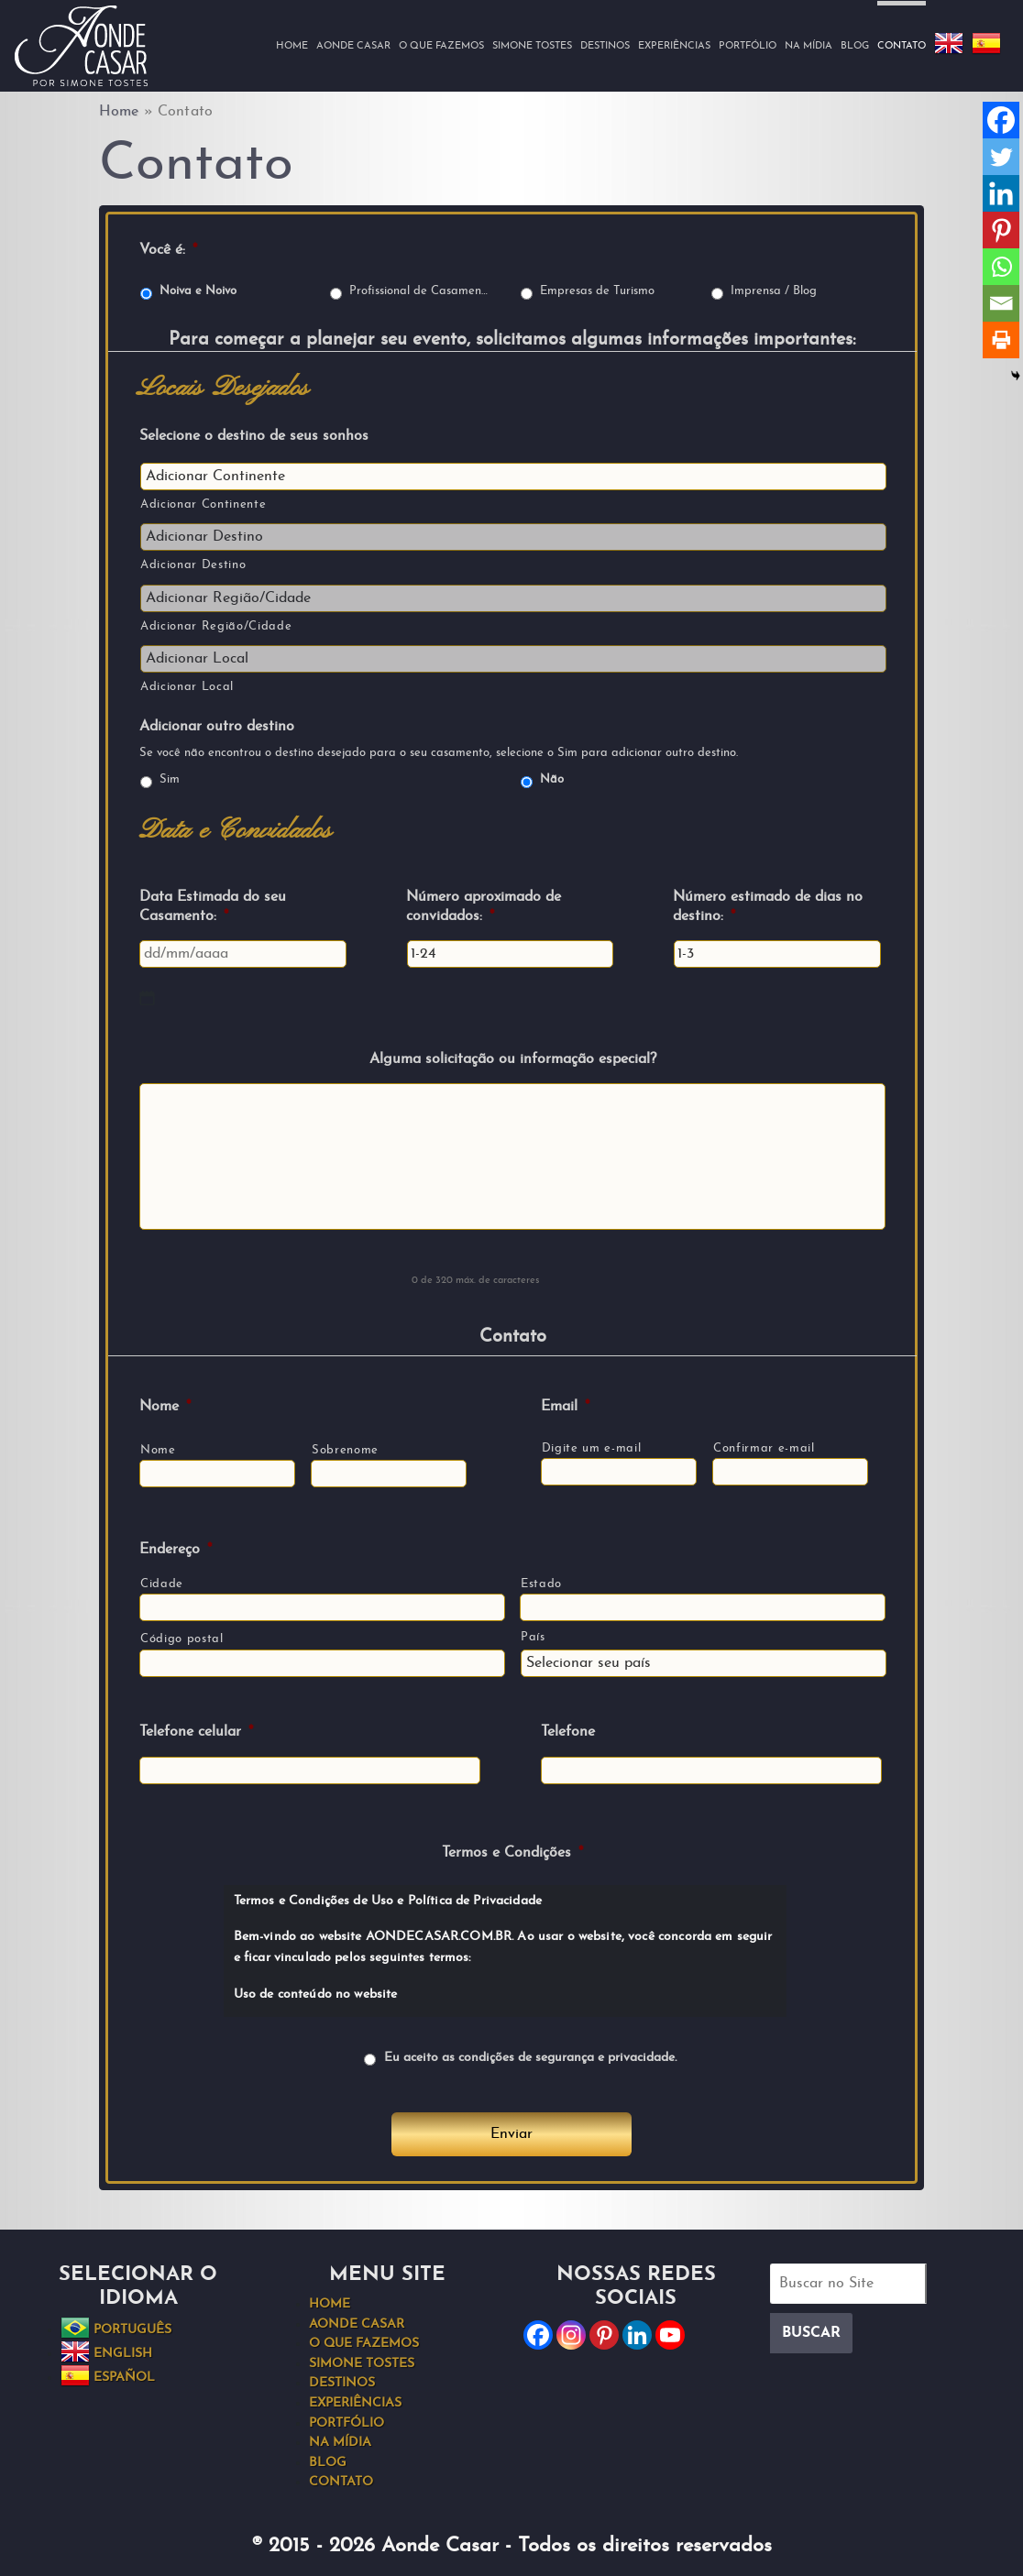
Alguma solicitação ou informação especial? (512, 1059)
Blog (855, 46)
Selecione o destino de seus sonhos (253, 436)
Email (565, 1406)
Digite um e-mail (592, 1448)
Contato (901, 46)
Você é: (168, 250)
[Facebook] (1001, 120)
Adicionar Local (187, 687)
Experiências (674, 46)
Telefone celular (196, 1732)
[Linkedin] (1001, 193)
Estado (541, 1584)
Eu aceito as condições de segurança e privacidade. (530, 2058)
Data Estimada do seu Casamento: (212, 907)
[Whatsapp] (1001, 266)
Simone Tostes (532, 46)
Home (292, 46)
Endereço (175, 1549)
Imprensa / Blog (774, 291)
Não (552, 779)
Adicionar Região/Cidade (216, 626)
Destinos (605, 46)
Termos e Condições (512, 1853)
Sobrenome (345, 1450)
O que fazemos (441, 46)
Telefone (568, 1732)
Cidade (161, 1584)
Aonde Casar (353, 46)
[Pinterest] (1001, 230)
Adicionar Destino (193, 565)
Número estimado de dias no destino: (768, 907)
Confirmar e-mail (764, 1448)
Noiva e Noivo (198, 291)
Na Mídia (808, 46)
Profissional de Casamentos (420, 291)
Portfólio (747, 46)
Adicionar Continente (203, 504)
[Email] (1001, 303)
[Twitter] (1001, 156)
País (533, 1637)
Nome (165, 1406)
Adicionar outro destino (216, 726)
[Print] (1001, 340)
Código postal (182, 1639)
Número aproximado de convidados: (483, 907)
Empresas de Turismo (597, 291)
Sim (170, 779)
